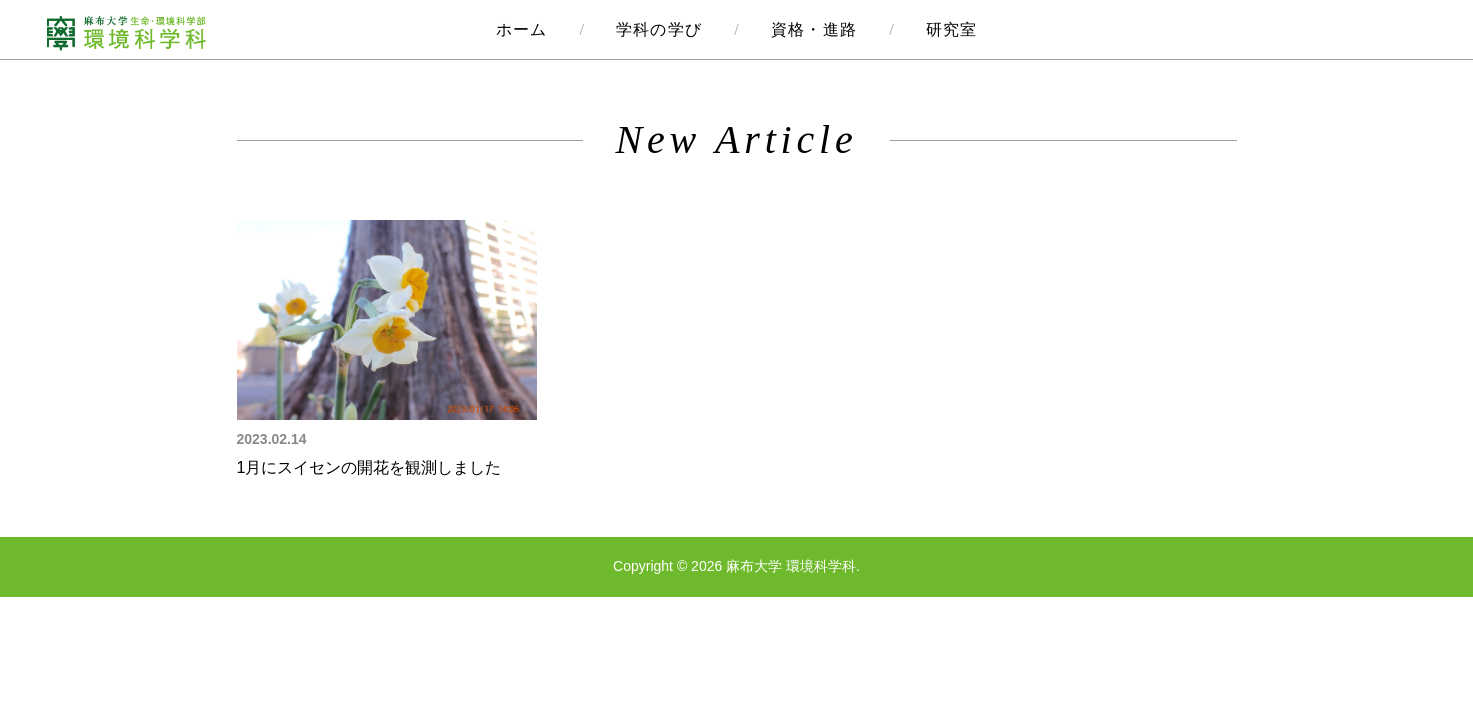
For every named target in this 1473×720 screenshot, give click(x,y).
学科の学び (659, 29)
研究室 (952, 29)
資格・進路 (814, 29)
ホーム (522, 29)
